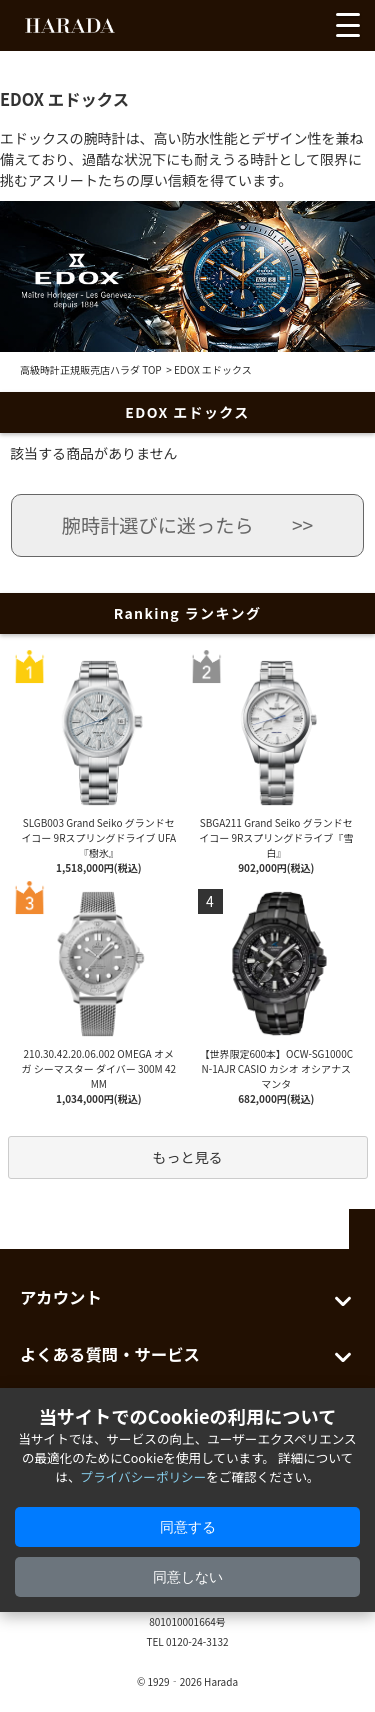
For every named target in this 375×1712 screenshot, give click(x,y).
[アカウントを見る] (267, 30)
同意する (188, 1527)
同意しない (188, 1577)
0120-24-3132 (197, 1641)
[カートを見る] (303, 30)
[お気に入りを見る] (230, 30)
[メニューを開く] (348, 25)
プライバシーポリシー (144, 1476)
